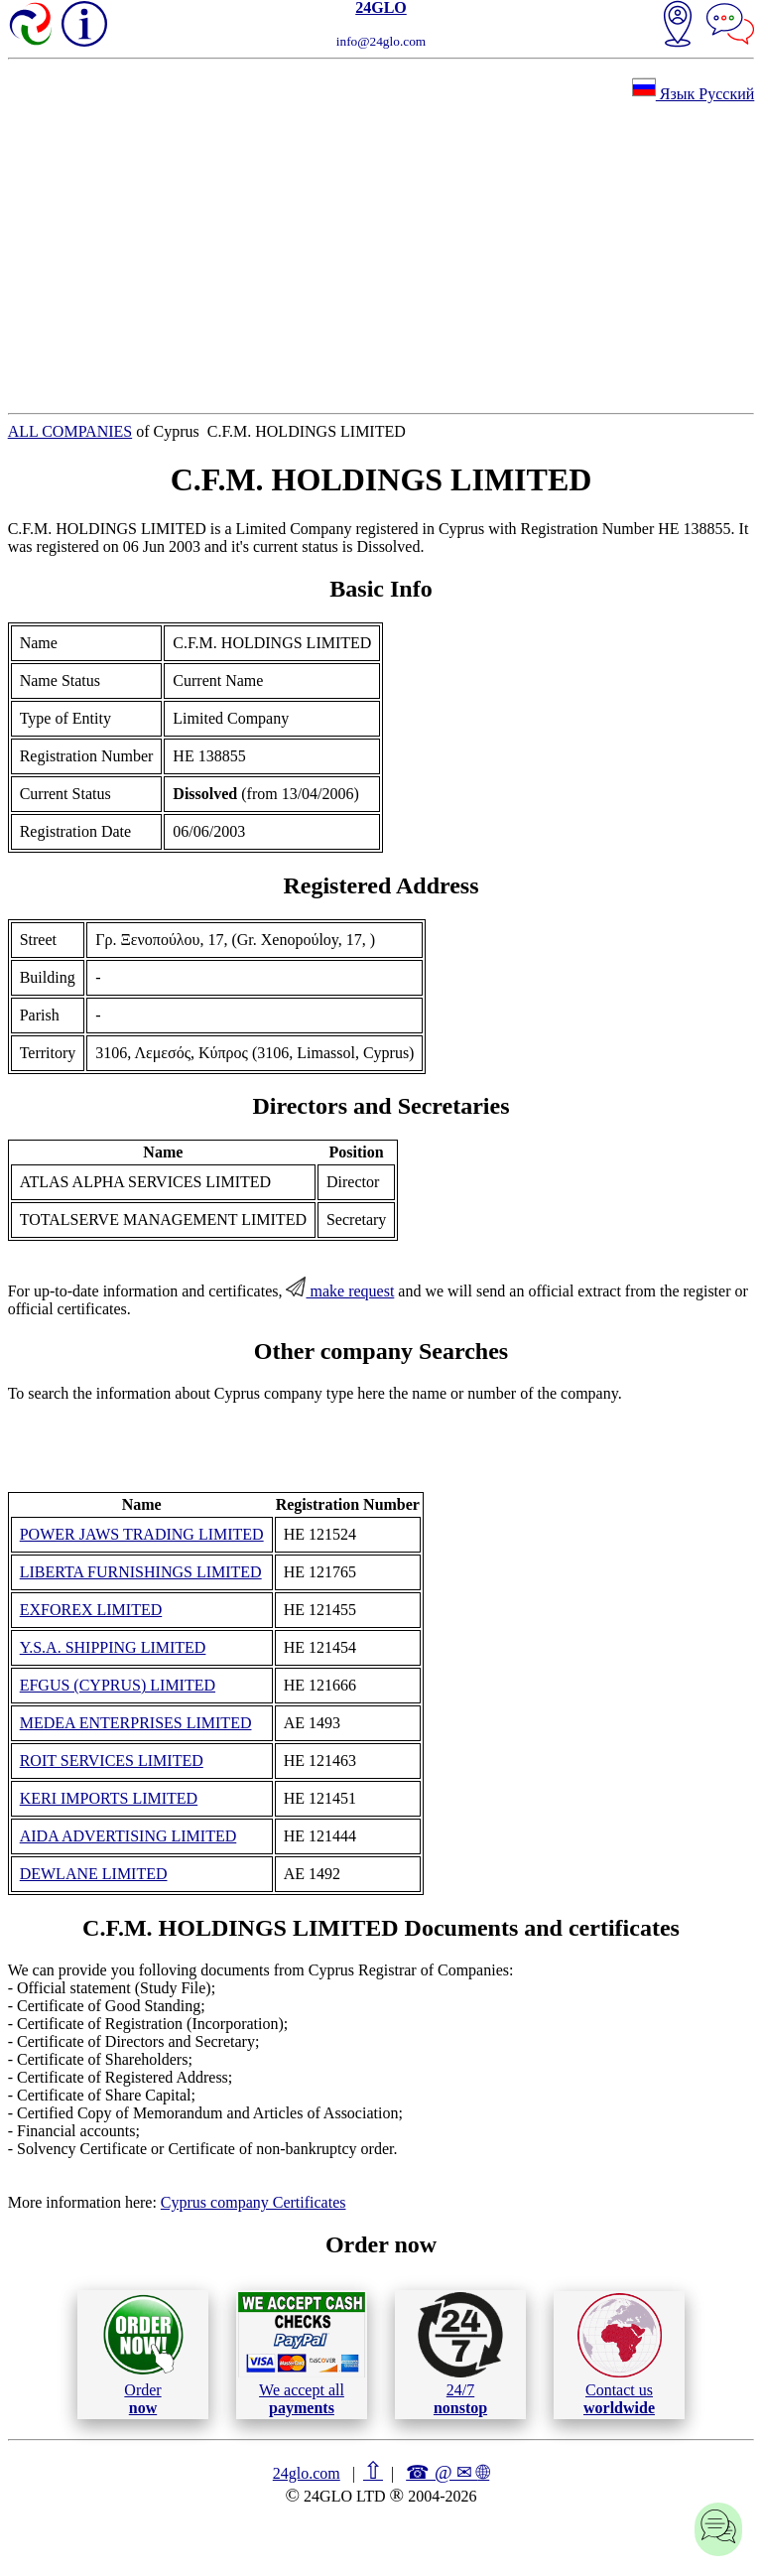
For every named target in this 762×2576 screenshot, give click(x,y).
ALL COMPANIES (70, 431)
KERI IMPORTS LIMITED (108, 1798)
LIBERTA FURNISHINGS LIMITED (141, 1571)
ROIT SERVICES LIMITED (111, 1760)
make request (340, 1291)
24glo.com (306, 2473)
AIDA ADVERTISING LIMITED (128, 1836)
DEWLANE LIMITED (94, 1873)
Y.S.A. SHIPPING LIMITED (113, 1647)
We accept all (301, 2353)
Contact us (619, 2354)
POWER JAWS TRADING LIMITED (142, 1534)
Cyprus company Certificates (253, 2202)
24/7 (460, 2353)
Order (143, 2354)
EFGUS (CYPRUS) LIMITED (117, 1685)
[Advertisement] (381, 258)
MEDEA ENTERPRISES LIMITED (136, 1722)
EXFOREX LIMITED (91, 1609)
